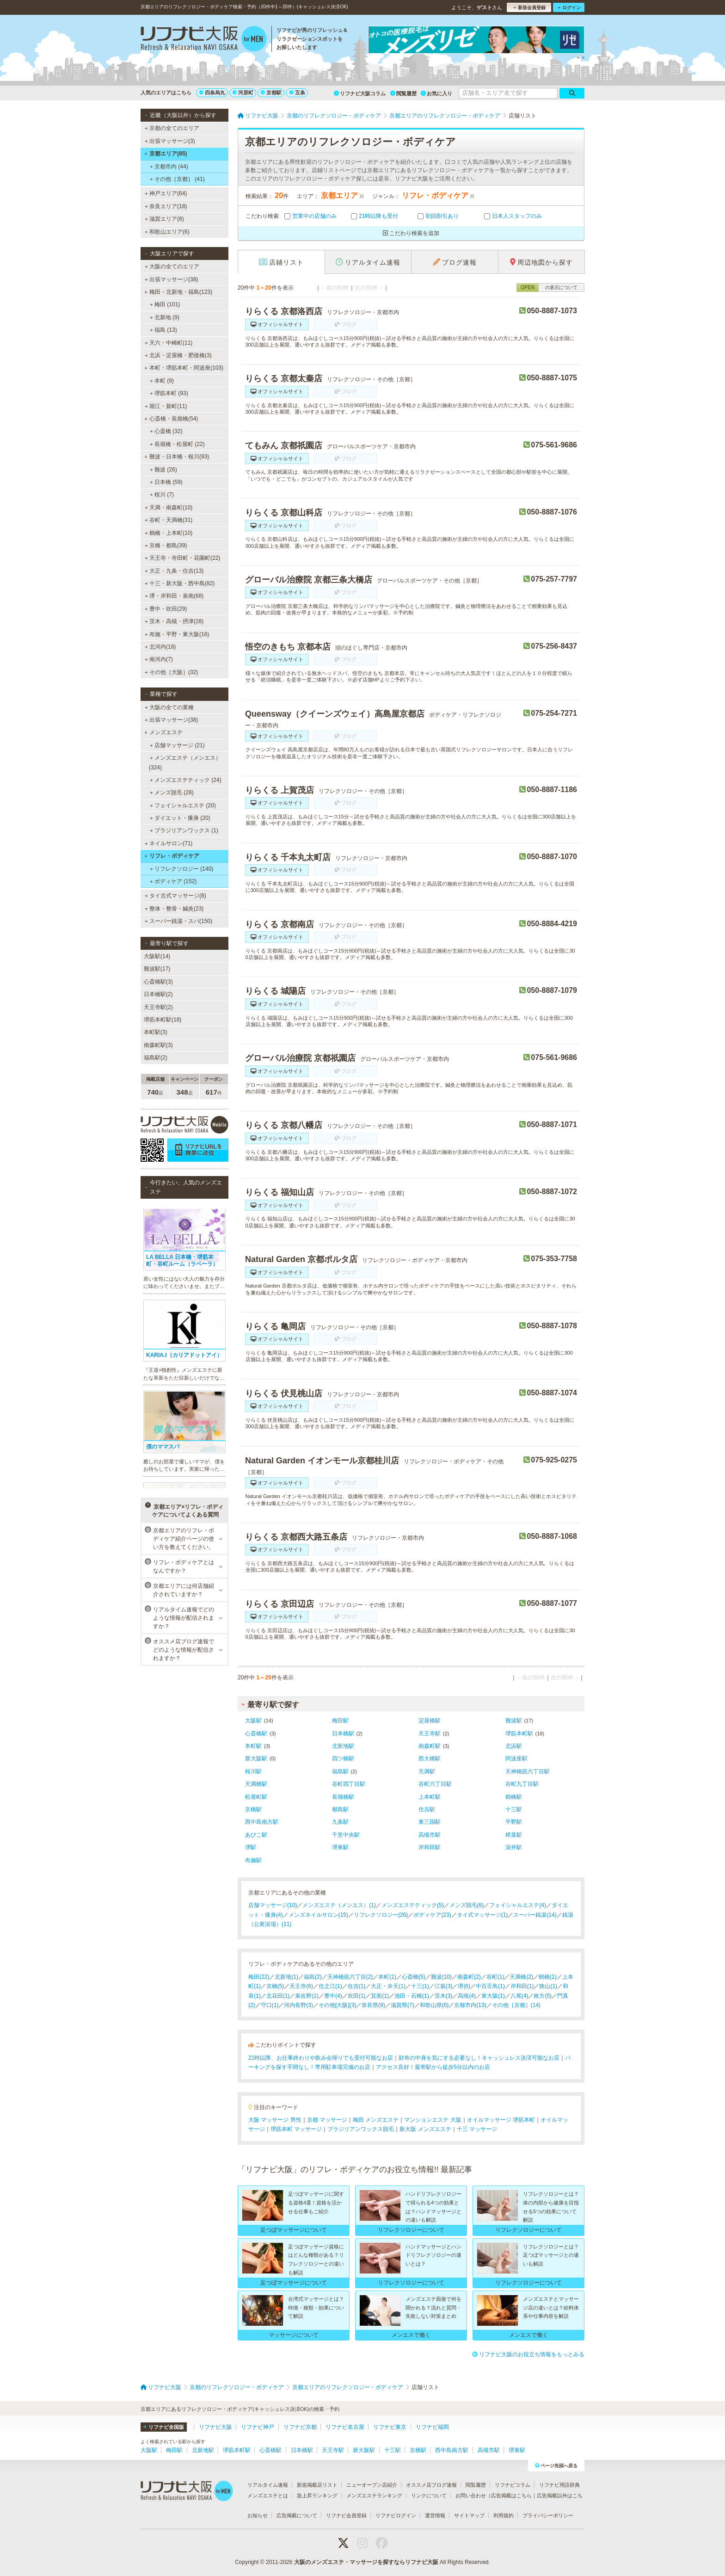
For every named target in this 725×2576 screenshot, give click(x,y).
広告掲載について (296, 2515)
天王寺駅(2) (158, 1007)
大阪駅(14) (157, 956)
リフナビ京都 (300, 2427)
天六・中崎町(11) (169, 343)
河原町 (243, 92)
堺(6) (464, 1986)
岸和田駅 (429, 1847)
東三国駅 (429, 1822)
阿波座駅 (516, 1758)
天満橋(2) (521, 1977)
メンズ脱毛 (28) (172, 792)
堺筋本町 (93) (169, 393)
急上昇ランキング (317, 2495)
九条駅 (340, 1822)
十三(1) (420, 1986)
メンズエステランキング (374, 2495)
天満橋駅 (256, 1784)
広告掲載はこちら (511, 2495)
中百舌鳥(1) (490, 1986)
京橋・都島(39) (166, 545)
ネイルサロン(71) (169, 843)
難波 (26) (163, 469)
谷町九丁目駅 (522, 1784)
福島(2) (313, 1977)
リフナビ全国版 (163, 2427)
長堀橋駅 (343, 1797)
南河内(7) (159, 659)
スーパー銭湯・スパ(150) (178, 921)
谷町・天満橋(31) (169, 520)
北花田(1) (278, 1996)
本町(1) (387, 1977)
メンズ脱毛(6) (466, 1905)
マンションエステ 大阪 (432, 2120)
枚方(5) (543, 1996)
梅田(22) (258, 1977)
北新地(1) (286, 1977)
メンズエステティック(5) (412, 1905)
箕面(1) (380, 1996)
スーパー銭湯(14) (534, 1915)
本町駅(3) (155, 1032)
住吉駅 (426, 1809)
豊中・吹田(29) (166, 609)
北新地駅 (343, 1746)
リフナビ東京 (389, 2427)
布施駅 (253, 1860)
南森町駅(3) (158, 1045)
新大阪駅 (256, 1758)
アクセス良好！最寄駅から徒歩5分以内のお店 (433, 2067)
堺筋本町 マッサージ (296, 2129)
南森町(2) (469, 1977)
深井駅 (513, 1847)
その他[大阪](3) (337, 2005)
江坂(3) (444, 1986)
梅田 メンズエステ (376, 2120)
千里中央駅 (346, 1835)
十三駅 (513, 1809)
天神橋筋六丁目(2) (350, 1977)
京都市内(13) (470, 2005)
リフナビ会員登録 (346, 2515)
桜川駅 (253, 1771)
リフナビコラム (512, 2485)
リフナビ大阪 (215, 2427)
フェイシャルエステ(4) (517, 1905)
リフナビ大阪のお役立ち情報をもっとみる (528, 2354)
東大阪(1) (493, 1996)
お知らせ (257, 2515)
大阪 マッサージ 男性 (274, 2120)
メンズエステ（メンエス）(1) (339, 1905)
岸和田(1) (522, 1986)
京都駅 (271, 92)
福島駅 (340, 1771)
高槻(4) (467, 1996)
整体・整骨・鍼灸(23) (174, 908)
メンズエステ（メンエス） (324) (185, 762)
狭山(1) (548, 1986)
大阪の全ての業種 (169, 707)
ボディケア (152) (173, 881)
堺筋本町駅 (519, 1733)
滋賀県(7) (402, 2005)
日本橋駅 (343, 1733)
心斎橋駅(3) (158, 981)
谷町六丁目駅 (435, 1784)
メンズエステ (163, 732)
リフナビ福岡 (432, 2427)
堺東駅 (340, 1847)
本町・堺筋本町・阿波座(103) (183, 368)
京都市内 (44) (169, 166)
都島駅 (340, 1809)
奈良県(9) (373, 2005)
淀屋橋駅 (429, 1720)
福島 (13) (163, 330)
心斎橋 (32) (166, 431)
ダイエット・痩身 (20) (180, 818)
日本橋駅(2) (158, 994)
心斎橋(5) (413, 1977)
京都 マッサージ (327, 2120)
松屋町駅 (256, 1797)
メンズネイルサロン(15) (318, 1915)
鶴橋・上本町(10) (169, 533)
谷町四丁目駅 (348, 1784)
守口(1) (270, 2005)
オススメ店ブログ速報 (431, 2485)
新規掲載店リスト (317, 2485)
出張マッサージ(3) (170, 141)
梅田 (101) (165, 304)
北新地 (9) (164, 317)
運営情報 (435, 2515)
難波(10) (441, 1977)
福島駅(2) (155, 1057)
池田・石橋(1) (411, 1996)
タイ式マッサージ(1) (482, 1915)
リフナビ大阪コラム (360, 93)
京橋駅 (253, 1809)
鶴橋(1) (548, 1977)
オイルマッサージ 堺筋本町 (501, 2120)
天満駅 (426, 1771)
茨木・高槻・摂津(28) (174, 621)
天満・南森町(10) (169, 507)
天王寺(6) (301, 1986)
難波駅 (513, 1720)
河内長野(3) (298, 2005)
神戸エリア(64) (166, 193)
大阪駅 (253, 1720)
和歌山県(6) (434, 2005)
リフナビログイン (395, 2515)
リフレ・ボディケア (171, 856)
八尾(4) (519, 1996)
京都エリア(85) (165, 153)
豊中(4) (333, 1996)
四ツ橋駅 (343, 1758)
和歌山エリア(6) (167, 232)
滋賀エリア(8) (164, 219)
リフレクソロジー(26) (381, 1915)
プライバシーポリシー (547, 2515)
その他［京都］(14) (516, 2005)
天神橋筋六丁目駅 (527, 1771)
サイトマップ (469, 2515)
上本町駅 (429, 1797)
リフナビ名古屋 (345, 2427)
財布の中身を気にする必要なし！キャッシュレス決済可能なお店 (479, 2058)
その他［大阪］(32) (171, 672)
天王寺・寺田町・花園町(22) (183, 558)
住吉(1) (357, 1986)
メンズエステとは (267, 2495)
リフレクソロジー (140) (182, 869)
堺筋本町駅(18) (162, 1019)
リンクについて (429, 2495)
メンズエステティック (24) (185, 780)
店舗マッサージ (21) (177, 745)
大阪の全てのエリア (172, 266)
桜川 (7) (162, 494)
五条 (297, 92)
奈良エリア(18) (166, 206)
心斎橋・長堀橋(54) (171, 418)
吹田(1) (357, 1996)
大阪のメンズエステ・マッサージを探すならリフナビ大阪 (366, 2562)
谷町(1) (495, 1977)
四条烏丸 (212, 92)
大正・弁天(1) (388, 1986)
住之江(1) (330, 1986)
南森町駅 (429, 1746)
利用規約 (503, 2515)
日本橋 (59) (166, 482)
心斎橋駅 (256, 1733)
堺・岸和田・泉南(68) (174, 596)
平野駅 (513, 1822)
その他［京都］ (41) (177, 179)
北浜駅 (513, 1746)
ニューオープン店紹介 (371, 2485)
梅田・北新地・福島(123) (178, 292)
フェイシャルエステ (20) (183, 805)
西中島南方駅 (261, 1822)
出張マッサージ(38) (171, 279)
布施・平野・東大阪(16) (177, 634)
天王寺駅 (429, 1733)
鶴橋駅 (513, 1797)
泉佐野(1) (307, 1996)
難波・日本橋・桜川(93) (176, 456)
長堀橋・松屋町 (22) (177, 444)
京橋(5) (275, 1986)
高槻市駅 (429, 1835)
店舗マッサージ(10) (272, 1905)
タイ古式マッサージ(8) (175, 895)
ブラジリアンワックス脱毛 (360, 2129)
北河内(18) (160, 647)
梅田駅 (340, 1720)
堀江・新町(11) (166, 406)
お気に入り (436, 93)
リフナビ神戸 (257, 2427)
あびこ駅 (256, 1835)
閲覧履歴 (403, 93)
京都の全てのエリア (172, 128)
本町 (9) (162, 381)
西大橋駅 (429, 1758)
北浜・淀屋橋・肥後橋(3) (178, 355)
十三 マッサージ (477, 2129)
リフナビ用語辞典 (559, 2485)
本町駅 (253, 1746)
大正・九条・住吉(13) (174, 571)
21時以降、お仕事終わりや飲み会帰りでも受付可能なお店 (320, 2058)
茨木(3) (444, 1996)
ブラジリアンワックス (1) (184, 830)
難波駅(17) (157, 969)
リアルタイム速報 (267, 2485)
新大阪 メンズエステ (425, 2129)
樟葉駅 (513, 1835)
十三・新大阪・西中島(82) (180, 583)
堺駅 (250, 1847)
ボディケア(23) (432, 1915)
